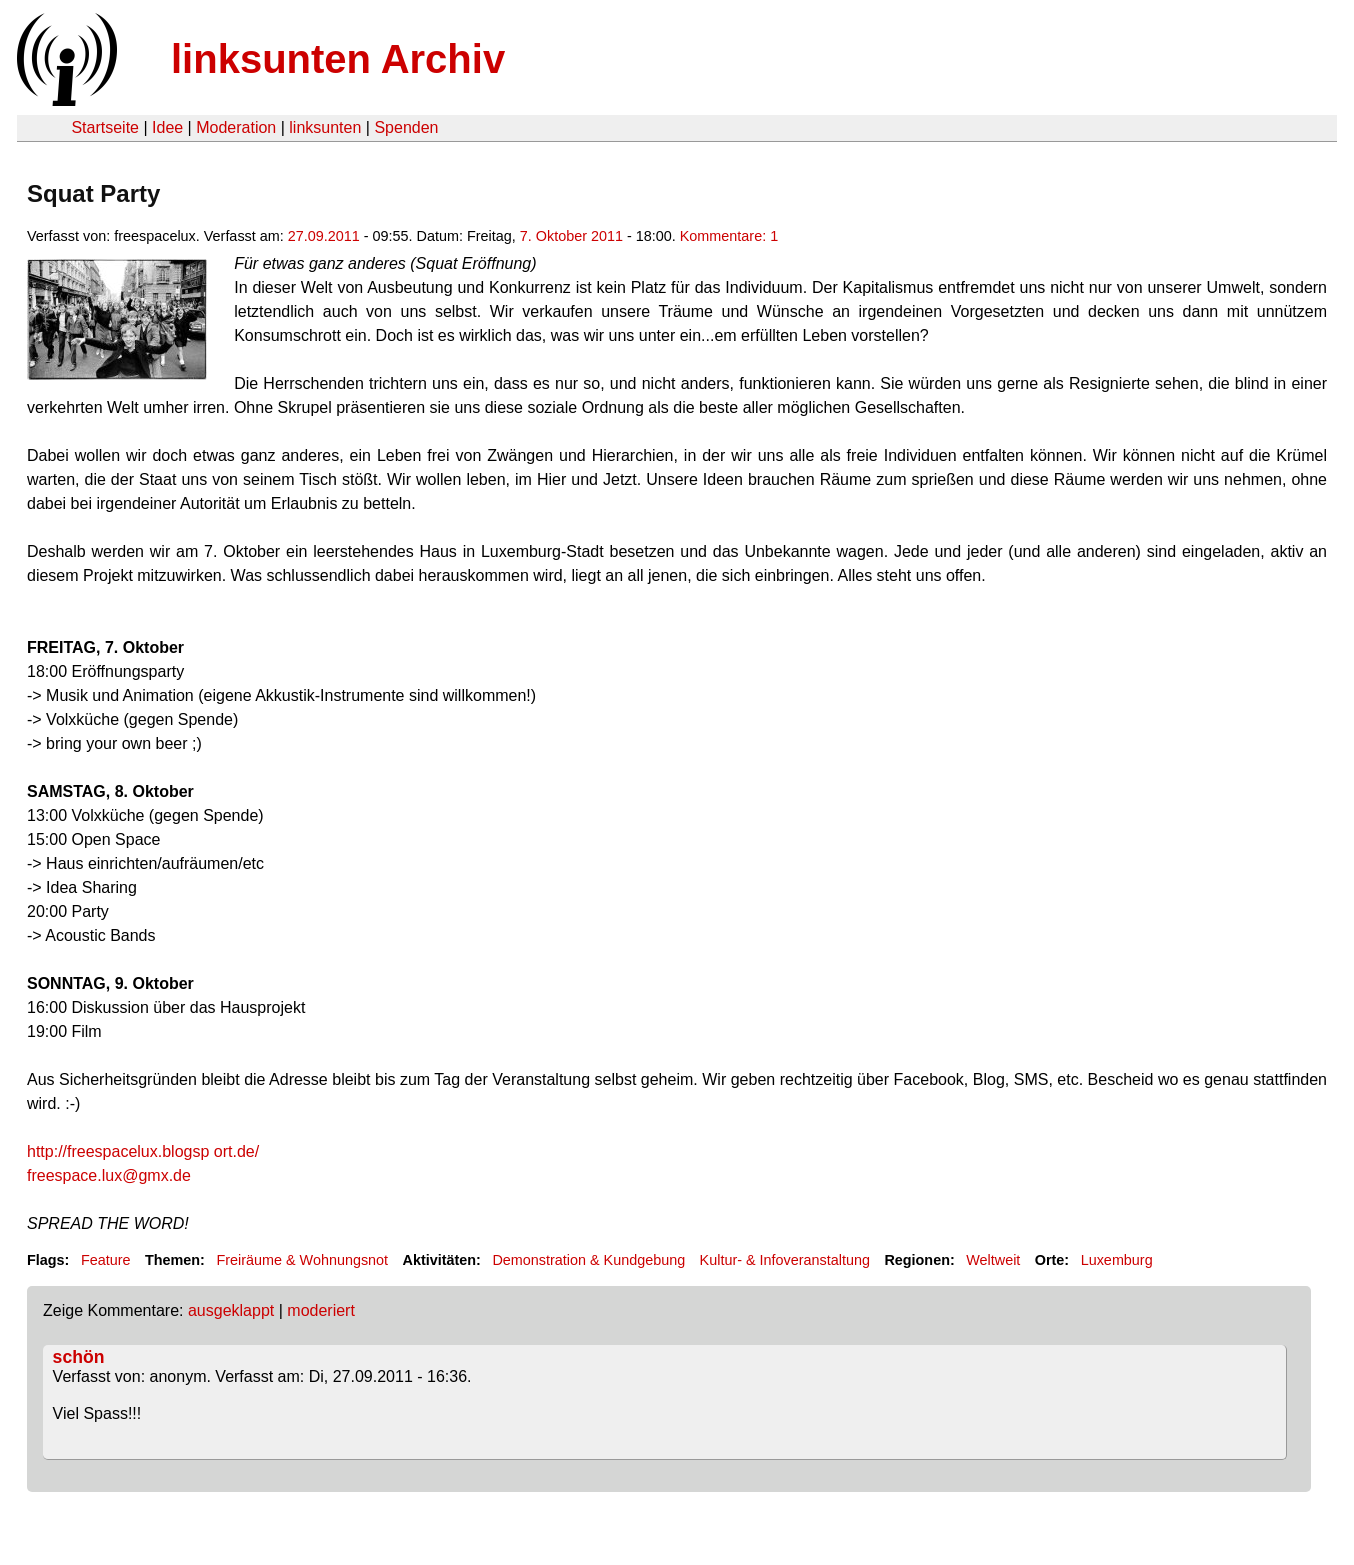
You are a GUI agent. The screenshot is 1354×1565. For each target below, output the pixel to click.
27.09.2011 (324, 236)
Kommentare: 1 (729, 236)
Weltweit (993, 1260)
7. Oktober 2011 (571, 236)
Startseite (105, 127)
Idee (167, 127)
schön (79, 1357)
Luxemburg (1117, 1260)
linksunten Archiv (338, 59)
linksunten (325, 127)
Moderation (236, 127)
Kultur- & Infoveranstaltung (785, 1260)
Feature (106, 1260)
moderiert (321, 1310)
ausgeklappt (231, 1310)
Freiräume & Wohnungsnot (302, 1260)
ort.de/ (143, 1151)
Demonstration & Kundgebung (588, 1260)
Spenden (406, 127)
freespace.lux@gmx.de (109, 1175)
